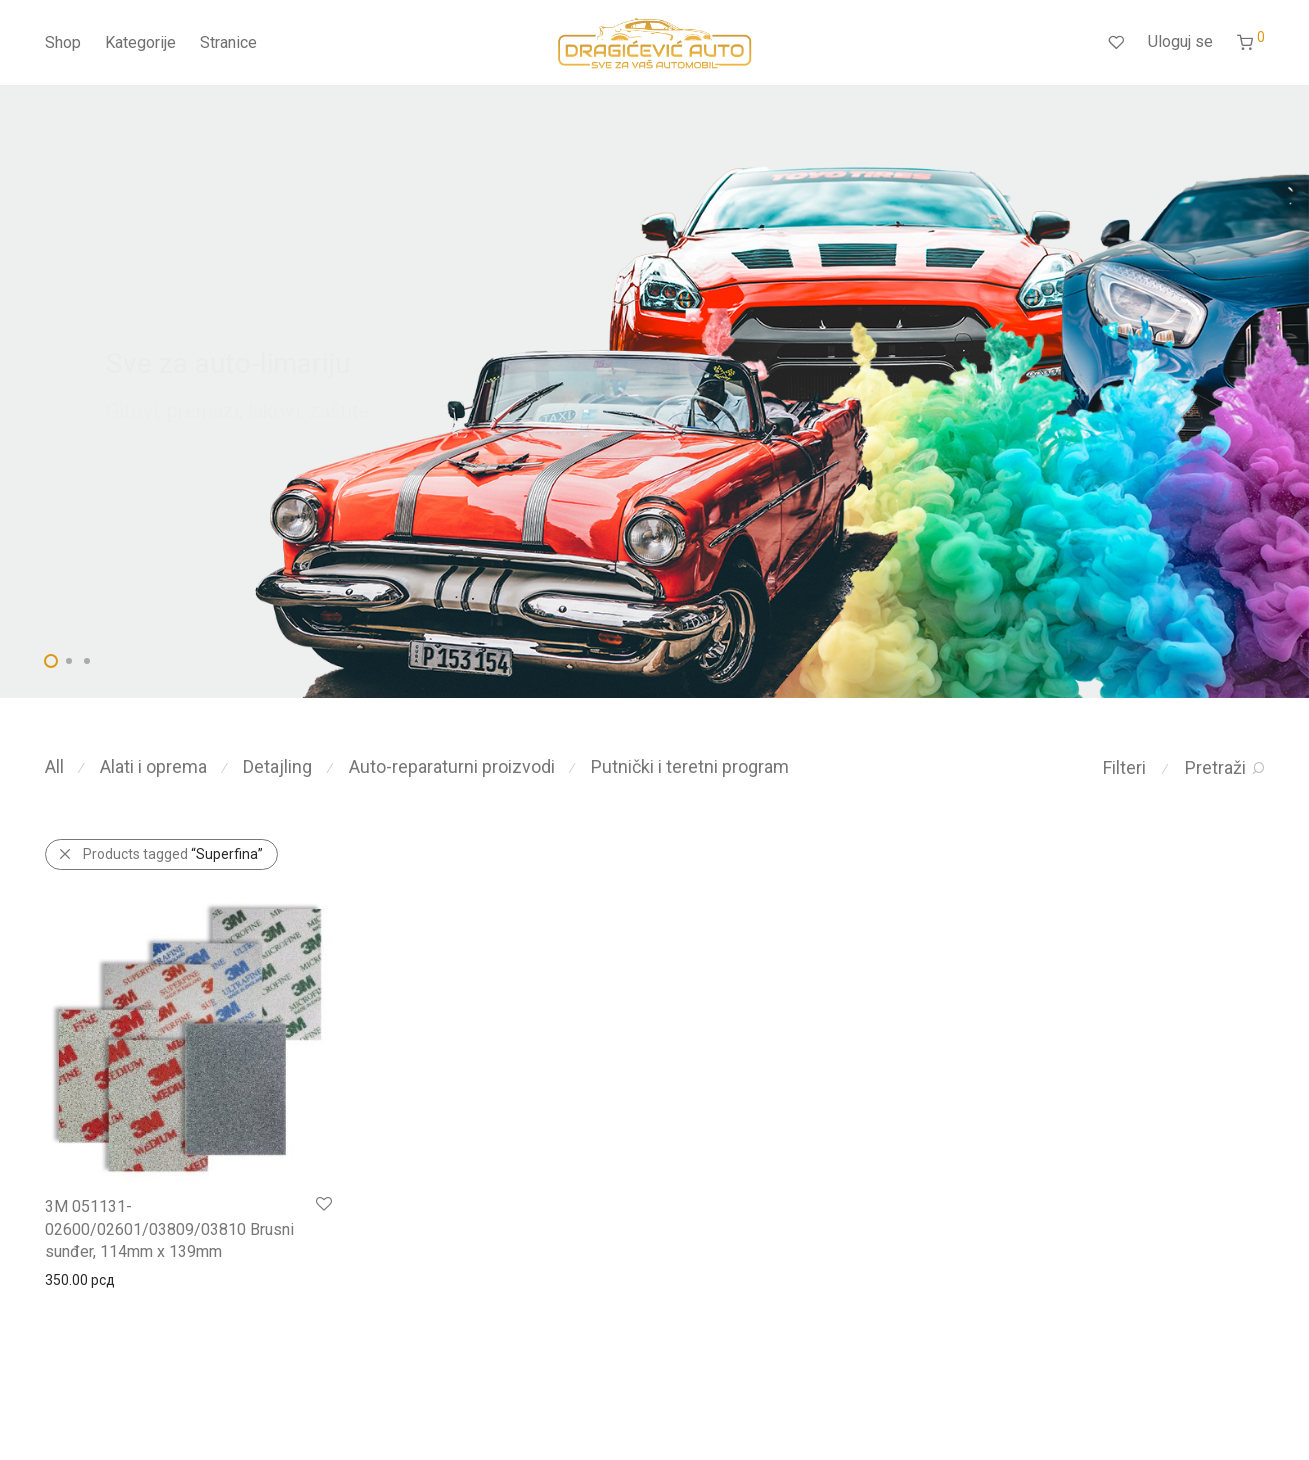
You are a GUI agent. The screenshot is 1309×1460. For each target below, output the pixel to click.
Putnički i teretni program (690, 766)
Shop (63, 42)
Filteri (1124, 767)
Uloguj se (1180, 41)
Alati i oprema (153, 766)
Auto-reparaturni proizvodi (452, 766)
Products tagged (173, 854)
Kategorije (140, 42)
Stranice (228, 42)
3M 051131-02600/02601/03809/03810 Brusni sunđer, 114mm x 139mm (169, 1229)
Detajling (277, 766)
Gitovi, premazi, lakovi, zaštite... (244, 411)
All (54, 766)
